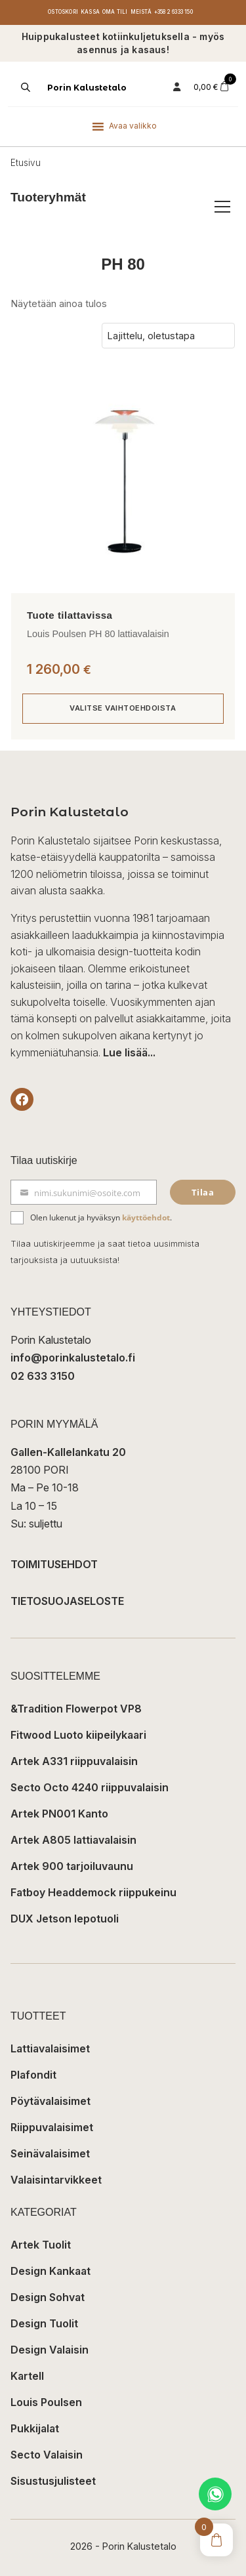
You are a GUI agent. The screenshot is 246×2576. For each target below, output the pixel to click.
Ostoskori (63, 12)
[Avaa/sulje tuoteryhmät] (222, 207)
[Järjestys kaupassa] (168, 336)
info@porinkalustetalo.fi (72, 1357)
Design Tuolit (44, 2323)
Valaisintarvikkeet (56, 2179)
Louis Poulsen (46, 2402)
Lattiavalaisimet (50, 2048)
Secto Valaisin (46, 2454)
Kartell (27, 2375)
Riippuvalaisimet (51, 2127)
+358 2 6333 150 (173, 12)
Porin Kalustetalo (87, 88)
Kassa (90, 12)
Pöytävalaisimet (50, 2101)
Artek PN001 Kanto (59, 1813)
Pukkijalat (34, 2428)
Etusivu (25, 162)
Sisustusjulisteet (53, 2480)
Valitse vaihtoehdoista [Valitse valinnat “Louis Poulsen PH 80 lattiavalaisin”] (123, 708)
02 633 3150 (42, 1375)
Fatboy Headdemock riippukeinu (93, 1892)
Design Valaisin (49, 2349)
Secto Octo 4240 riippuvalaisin (89, 1787)
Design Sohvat (47, 2297)
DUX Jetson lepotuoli (64, 1918)
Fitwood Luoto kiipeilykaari (78, 1734)
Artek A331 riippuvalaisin (74, 1761)
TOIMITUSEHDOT (54, 1564)
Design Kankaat (50, 2270)
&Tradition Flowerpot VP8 (76, 1708)
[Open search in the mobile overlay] (24, 87)
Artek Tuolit (40, 2244)
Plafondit (33, 2074)
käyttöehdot (146, 1217)
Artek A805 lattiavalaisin (73, 1839)
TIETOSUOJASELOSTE (67, 1601)
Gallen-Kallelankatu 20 (68, 1452)
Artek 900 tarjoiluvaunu (71, 1866)
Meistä (141, 12)
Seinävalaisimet (50, 2153)
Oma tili (115, 12)
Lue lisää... (129, 1052)
